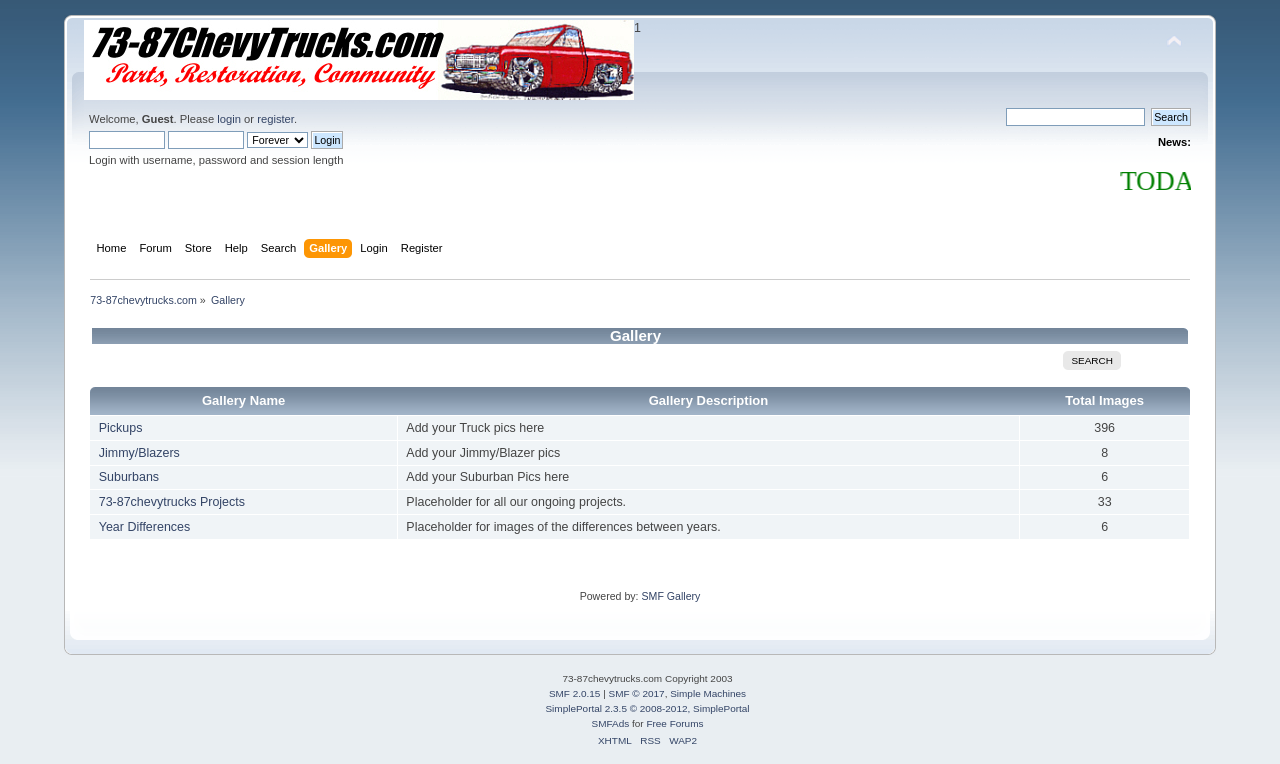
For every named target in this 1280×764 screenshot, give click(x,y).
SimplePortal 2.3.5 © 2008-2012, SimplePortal (647, 708)
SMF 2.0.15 (575, 693)
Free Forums (674, 723)
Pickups (121, 428)
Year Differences (145, 527)
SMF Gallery (670, 596)
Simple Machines (708, 693)
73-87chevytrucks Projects (172, 502)
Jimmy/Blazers (139, 453)
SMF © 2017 (637, 693)
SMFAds (611, 723)
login (229, 119)
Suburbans (129, 477)
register (275, 119)
